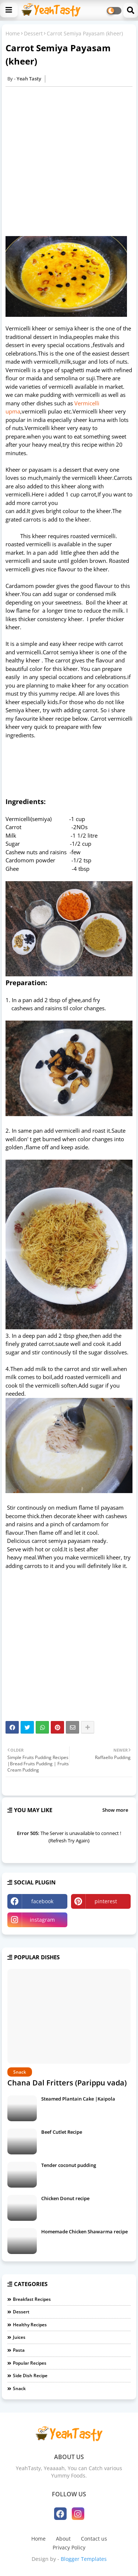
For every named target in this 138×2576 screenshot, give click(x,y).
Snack (19, 2388)
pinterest (106, 1901)
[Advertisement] (69, 161)
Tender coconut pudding (68, 2165)
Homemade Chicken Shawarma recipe (84, 2231)
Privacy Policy (69, 2547)
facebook (42, 1901)
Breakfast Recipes (32, 2299)
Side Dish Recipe (30, 2375)
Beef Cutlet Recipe (61, 2132)
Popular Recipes (29, 2363)
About (63, 2538)
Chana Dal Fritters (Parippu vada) (67, 2083)
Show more (115, 1810)
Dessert (33, 33)
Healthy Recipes (30, 2324)
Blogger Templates (84, 2558)
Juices (19, 2337)
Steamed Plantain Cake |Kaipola (78, 2098)
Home (13, 33)
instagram (42, 1919)
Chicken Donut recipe (65, 2198)
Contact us (94, 2538)
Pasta (19, 2350)
